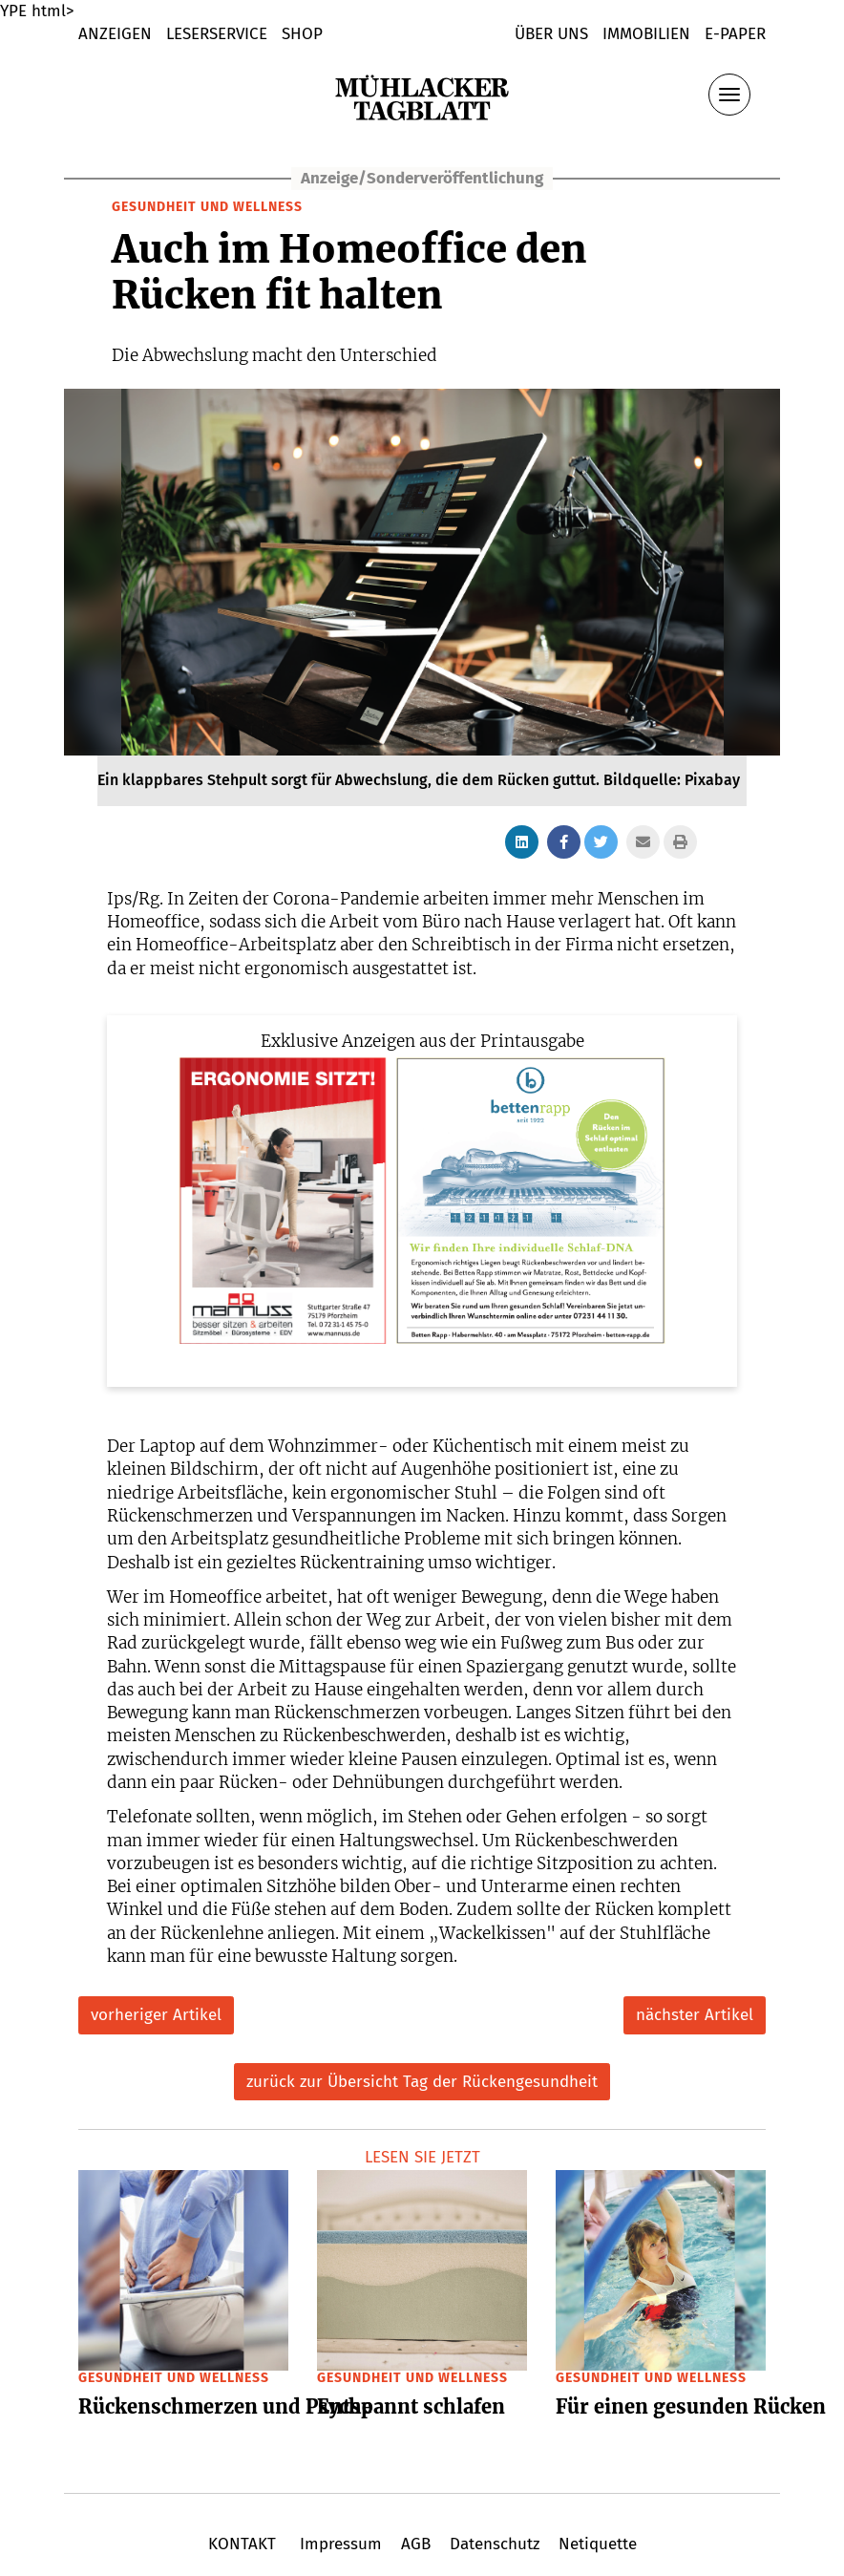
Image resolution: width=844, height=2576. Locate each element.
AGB (416, 2544)
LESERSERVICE (216, 34)
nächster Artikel (694, 2015)
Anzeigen (115, 34)
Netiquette (595, 2544)
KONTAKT (244, 2544)
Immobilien (646, 34)
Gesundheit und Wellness (207, 207)
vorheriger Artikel (156, 2015)
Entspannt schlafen (411, 2406)
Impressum (341, 2544)
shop (302, 34)
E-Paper (735, 34)
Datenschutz (494, 2544)
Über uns (551, 34)
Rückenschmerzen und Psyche (225, 2406)
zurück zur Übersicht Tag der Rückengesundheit (422, 2082)
